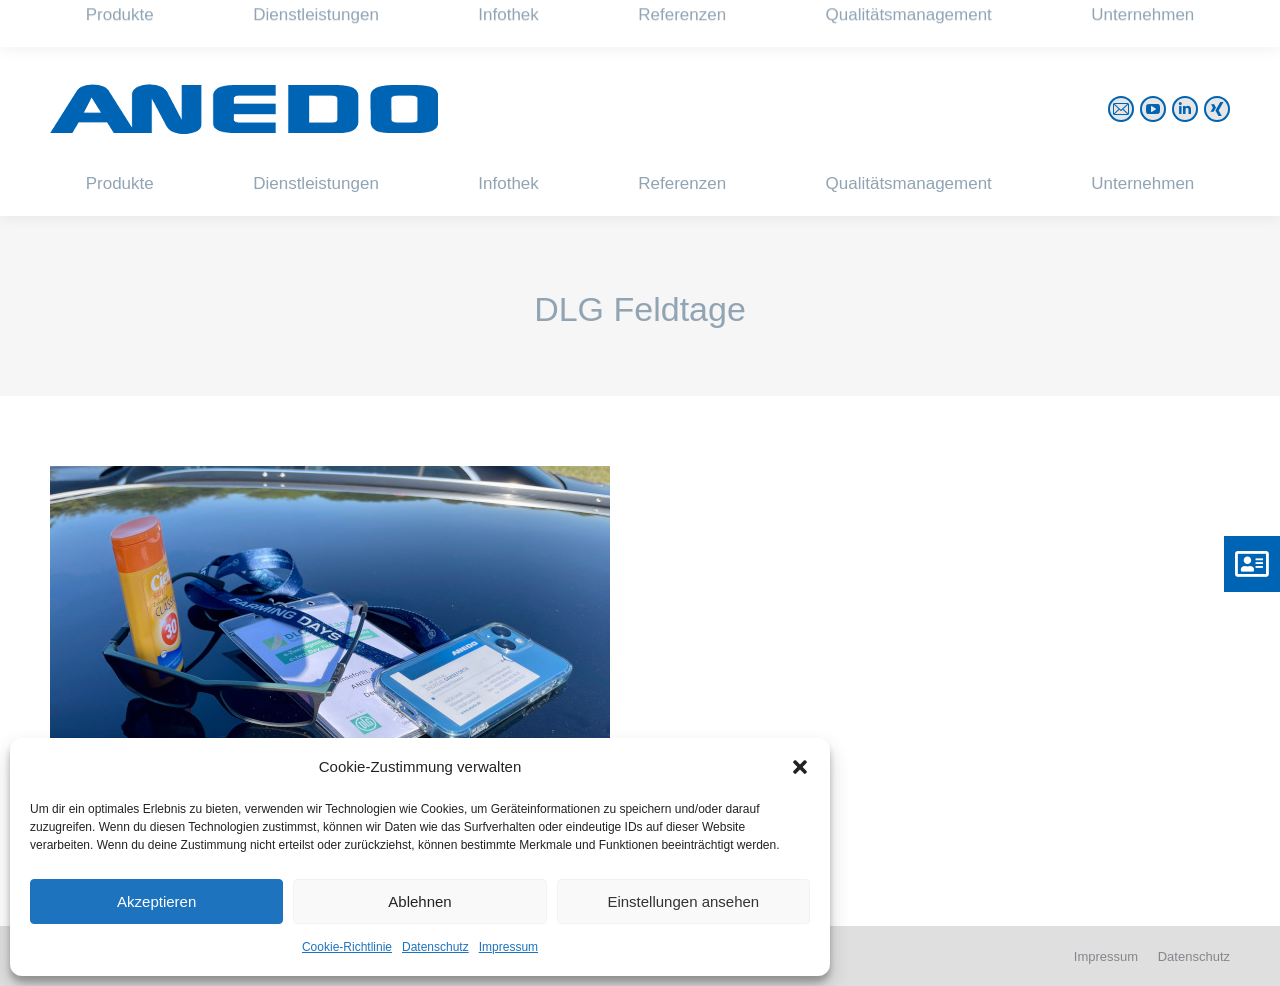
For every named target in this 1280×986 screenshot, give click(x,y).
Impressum (508, 947)
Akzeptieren (156, 901)
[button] (800, 767)
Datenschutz (435, 947)
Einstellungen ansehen (683, 901)
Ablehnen (419, 901)
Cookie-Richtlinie (347, 947)
